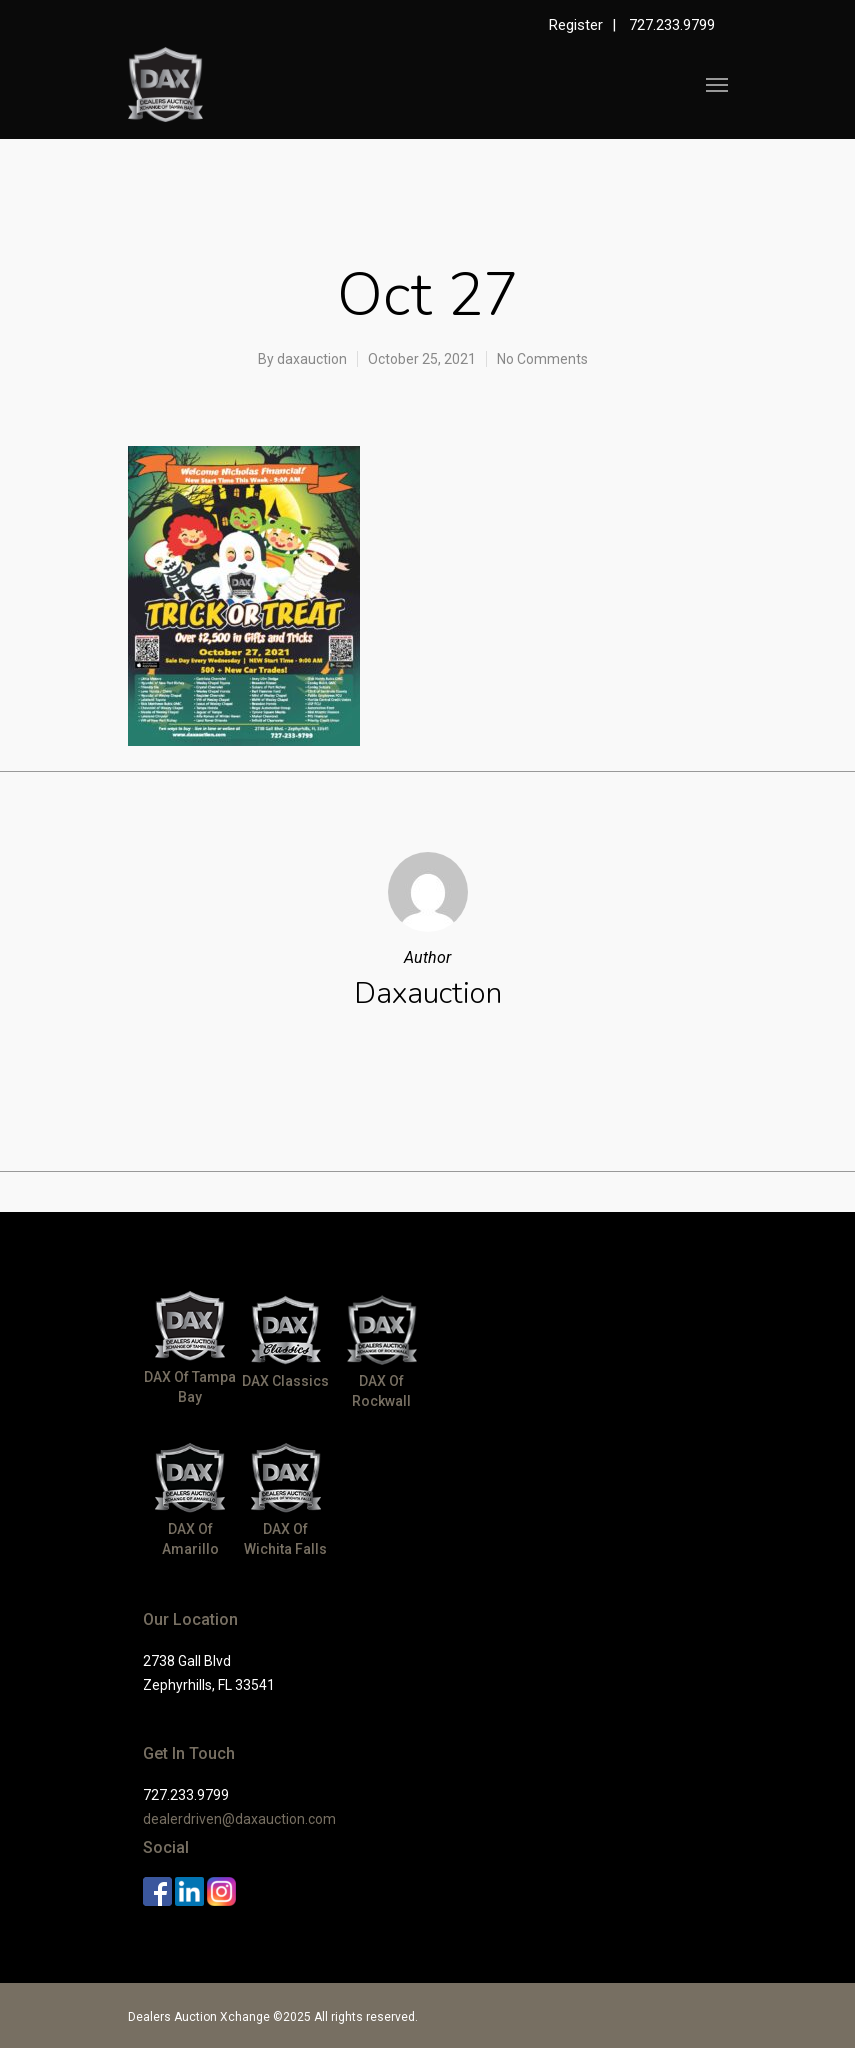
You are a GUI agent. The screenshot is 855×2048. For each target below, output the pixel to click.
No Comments (542, 359)
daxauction (312, 359)
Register (576, 25)
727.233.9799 (672, 25)
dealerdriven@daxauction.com (239, 1819)
